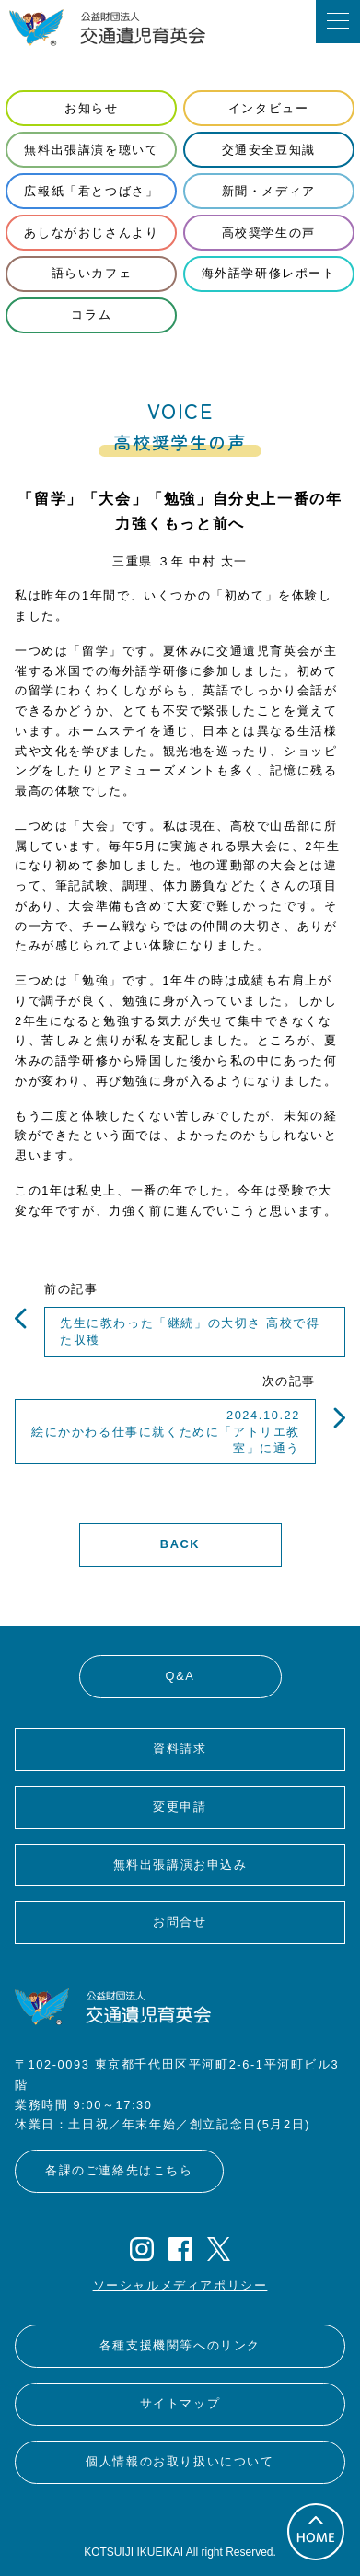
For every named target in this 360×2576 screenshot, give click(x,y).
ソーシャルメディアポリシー (180, 2285)
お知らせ (91, 108)
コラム (91, 314)
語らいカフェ (92, 273)
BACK (180, 1544)
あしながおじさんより (91, 232)
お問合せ (179, 1922)
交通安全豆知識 (269, 150)
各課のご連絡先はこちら (119, 2170)
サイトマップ (180, 2403)
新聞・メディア (269, 191)
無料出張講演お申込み (180, 1864)
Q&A (180, 1676)
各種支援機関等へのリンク (180, 2345)
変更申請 (179, 1806)
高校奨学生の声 (269, 232)
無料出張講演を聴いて (91, 150)
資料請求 (179, 1748)
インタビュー (268, 108)
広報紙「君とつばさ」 (91, 191)
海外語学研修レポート (269, 273)
